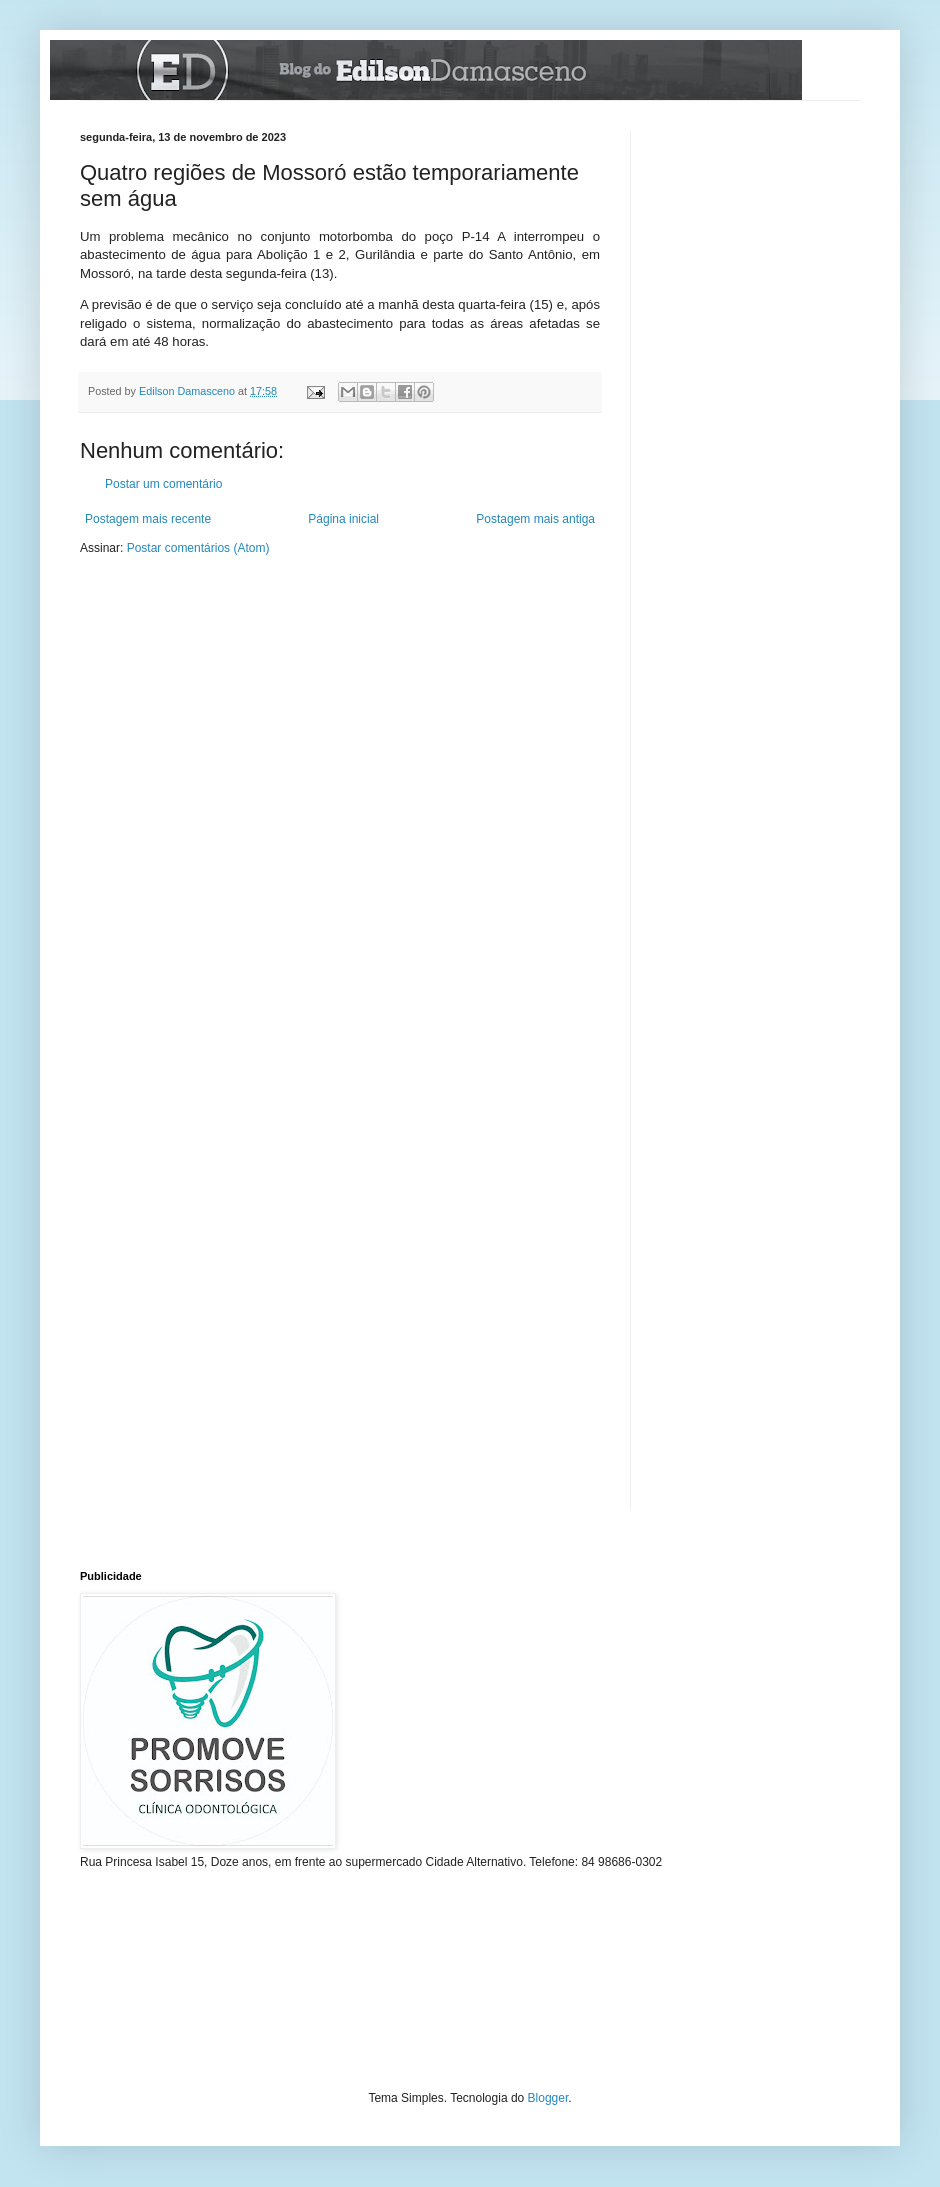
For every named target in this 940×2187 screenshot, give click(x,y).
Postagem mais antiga (535, 519)
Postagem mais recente (148, 519)
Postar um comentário (163, 484)
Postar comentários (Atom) (198, 548)
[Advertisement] (142, 1992)
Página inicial (343, 519)
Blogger (548, 2098)
